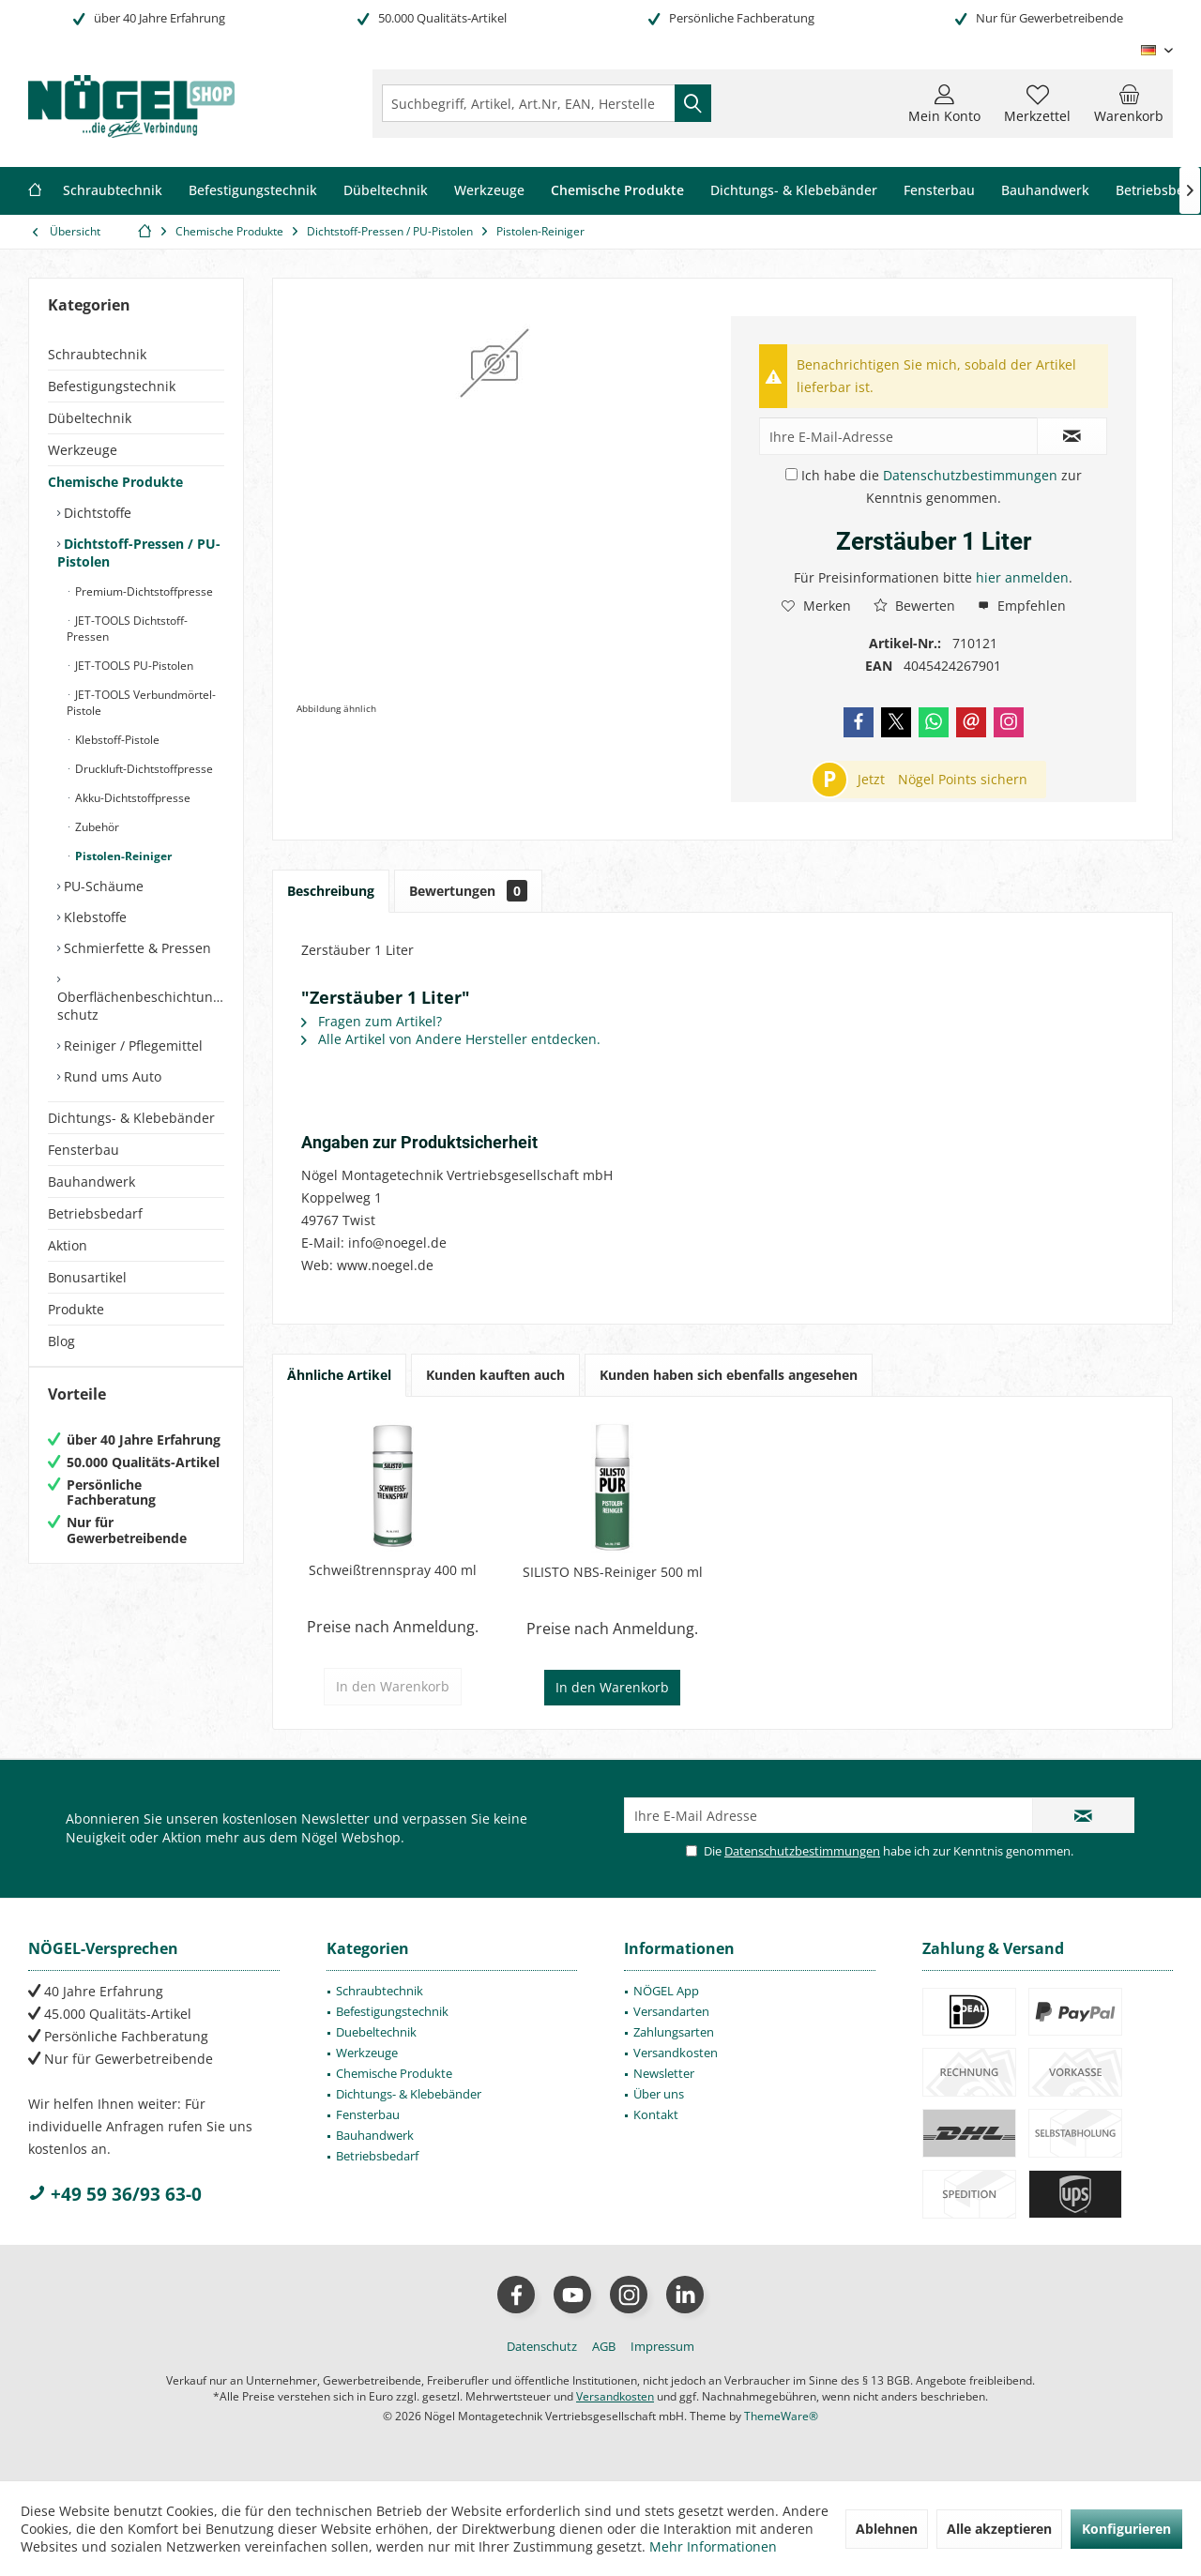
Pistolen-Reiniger (122, 856)
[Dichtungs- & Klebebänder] (793, 191)
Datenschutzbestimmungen (970, 475)
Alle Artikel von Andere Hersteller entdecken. (450, 1039)
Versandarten (671, 2011)
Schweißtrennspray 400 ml (393, 1570)
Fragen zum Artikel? (371, 1021)
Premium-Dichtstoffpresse (142, 591)
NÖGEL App (666, 1990)
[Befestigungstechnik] (252, 191)
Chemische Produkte (115, 482)
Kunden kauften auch (495, 1375)
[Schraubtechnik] (112, 191)
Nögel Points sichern (962, 779)
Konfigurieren (1126, 2529)
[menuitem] (1129, 103)
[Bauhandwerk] (1045, 191)
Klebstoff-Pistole (116, 740)
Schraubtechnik (97, 354)
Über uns (658, 2093)
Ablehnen (887, 2529)
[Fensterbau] (939, 191)
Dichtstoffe (95, 513)
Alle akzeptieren (999, 2529)
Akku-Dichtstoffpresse (131, 798)
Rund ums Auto (110, 1076)
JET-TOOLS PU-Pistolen (132, 666)
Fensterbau (83, 1150)
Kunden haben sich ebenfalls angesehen (729, 1375)
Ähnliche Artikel (339, 1375)
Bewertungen (468, 891)
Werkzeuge (82, 450)
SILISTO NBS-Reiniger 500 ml (613, 1572)
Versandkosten (675, 2052)
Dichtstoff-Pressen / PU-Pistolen (138, 552)
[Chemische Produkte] (617, 191)
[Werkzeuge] (489, 191)
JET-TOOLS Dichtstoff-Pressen (127, 628)
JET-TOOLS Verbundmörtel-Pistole (141, 703)
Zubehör (95, 827)
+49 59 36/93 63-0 (115, 2194)
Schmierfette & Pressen (135, 948)
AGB (604, 2346)
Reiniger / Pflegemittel (131, 1045)
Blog (61, 1341)
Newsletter (663, 2073)
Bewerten (914, 605)
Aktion (67, 1245)
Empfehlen (1022, 605)
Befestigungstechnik (111, 386)
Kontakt (655, 2114)
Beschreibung (330, 891)
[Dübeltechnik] (385, 191)
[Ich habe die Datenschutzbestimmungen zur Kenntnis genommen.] (791, 474)
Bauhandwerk (91, 1181)
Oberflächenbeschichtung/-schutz (140, 1005)
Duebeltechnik (376, 2031)
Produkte (76, 1309)
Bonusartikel (87, 1277)
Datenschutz (542, 2346)
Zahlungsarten (673, 2031)
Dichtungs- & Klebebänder (131, 1118)
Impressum (662, 2346)
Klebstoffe (93, 917)
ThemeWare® (781, 2416)
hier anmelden (1022, 577)
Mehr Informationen (713, 2546)
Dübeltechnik (89, 418)
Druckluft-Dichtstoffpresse (142, 769)
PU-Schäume (102, 886)
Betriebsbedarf (95, 1213)
